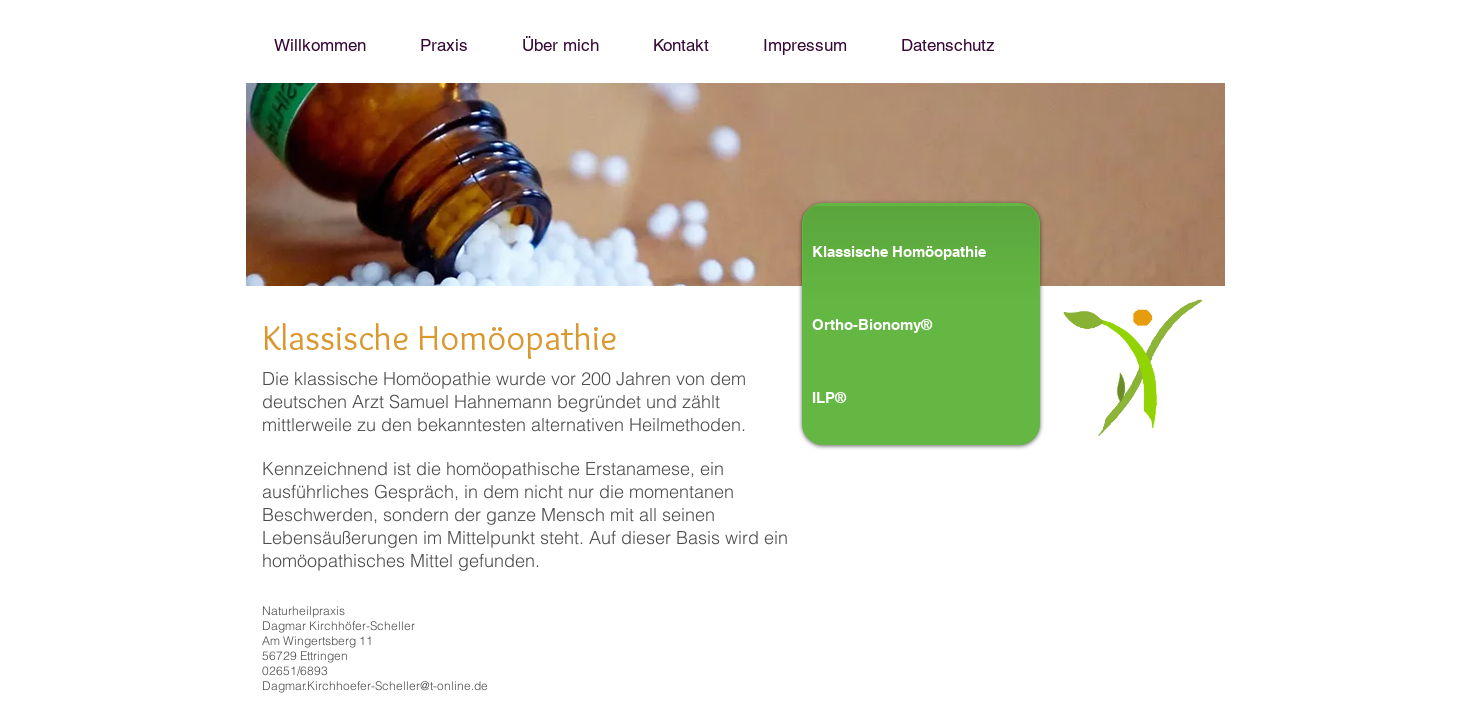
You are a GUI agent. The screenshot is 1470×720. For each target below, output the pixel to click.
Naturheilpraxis (303, 610)
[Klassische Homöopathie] (938, 251)
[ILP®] (895, 397)
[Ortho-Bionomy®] (895, 324)
